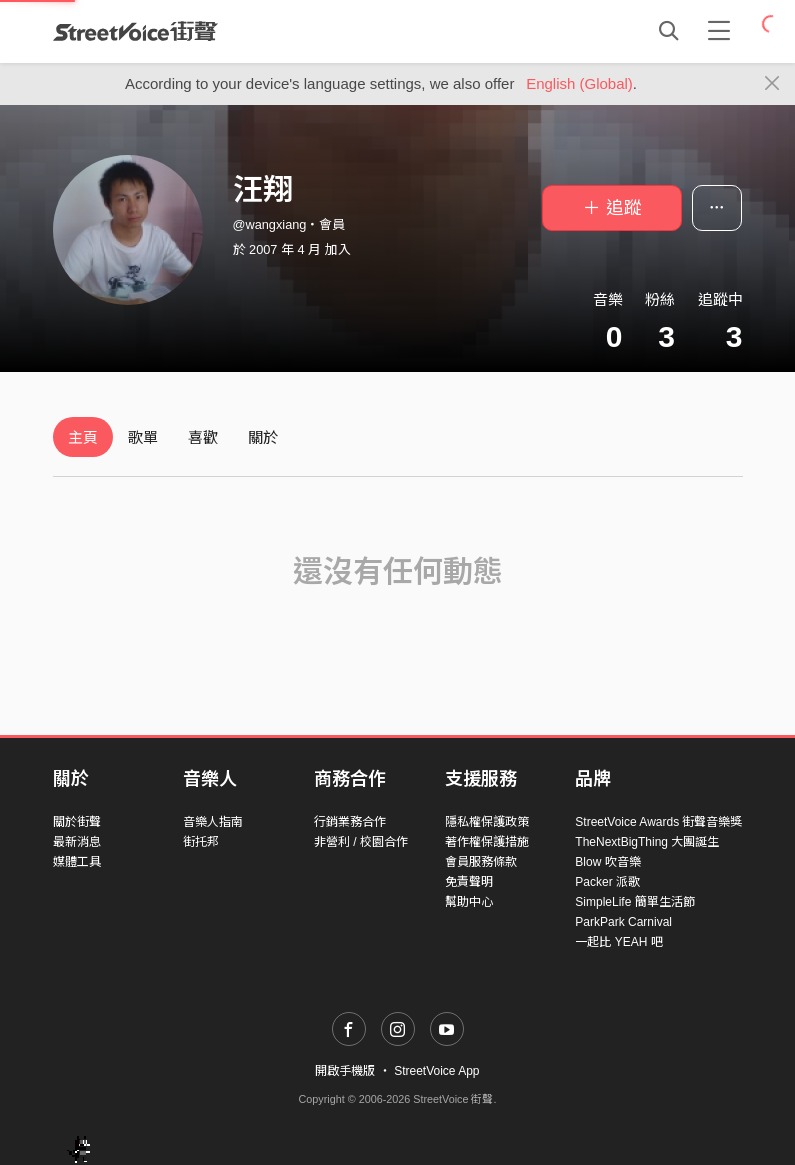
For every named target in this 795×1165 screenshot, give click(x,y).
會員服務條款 (481, 862)
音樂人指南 (213, 822)
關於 (263, 437)
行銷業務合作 (350, 822)
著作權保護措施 (487, 842)
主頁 (83, 437)
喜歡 (203, 437)
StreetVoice (135, 31)
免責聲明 (469, 882)
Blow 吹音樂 (607, 862)
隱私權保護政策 (487, 822)
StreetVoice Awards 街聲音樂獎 (658, 822)
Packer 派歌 (607, 882)
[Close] (772, 84)
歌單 (143, 437)
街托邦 (201, 842)
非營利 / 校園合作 (361, 842)
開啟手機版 (345, 1071)
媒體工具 (77, 862)
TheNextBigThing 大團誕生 (647, 842)
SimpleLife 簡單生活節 (634, 902)
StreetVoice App (436, 1071)
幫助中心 (469, 902)
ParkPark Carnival (623, 922)
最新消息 (77, 842)
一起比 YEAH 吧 (618, 942)
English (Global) (579, 83)
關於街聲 (77, 822)
